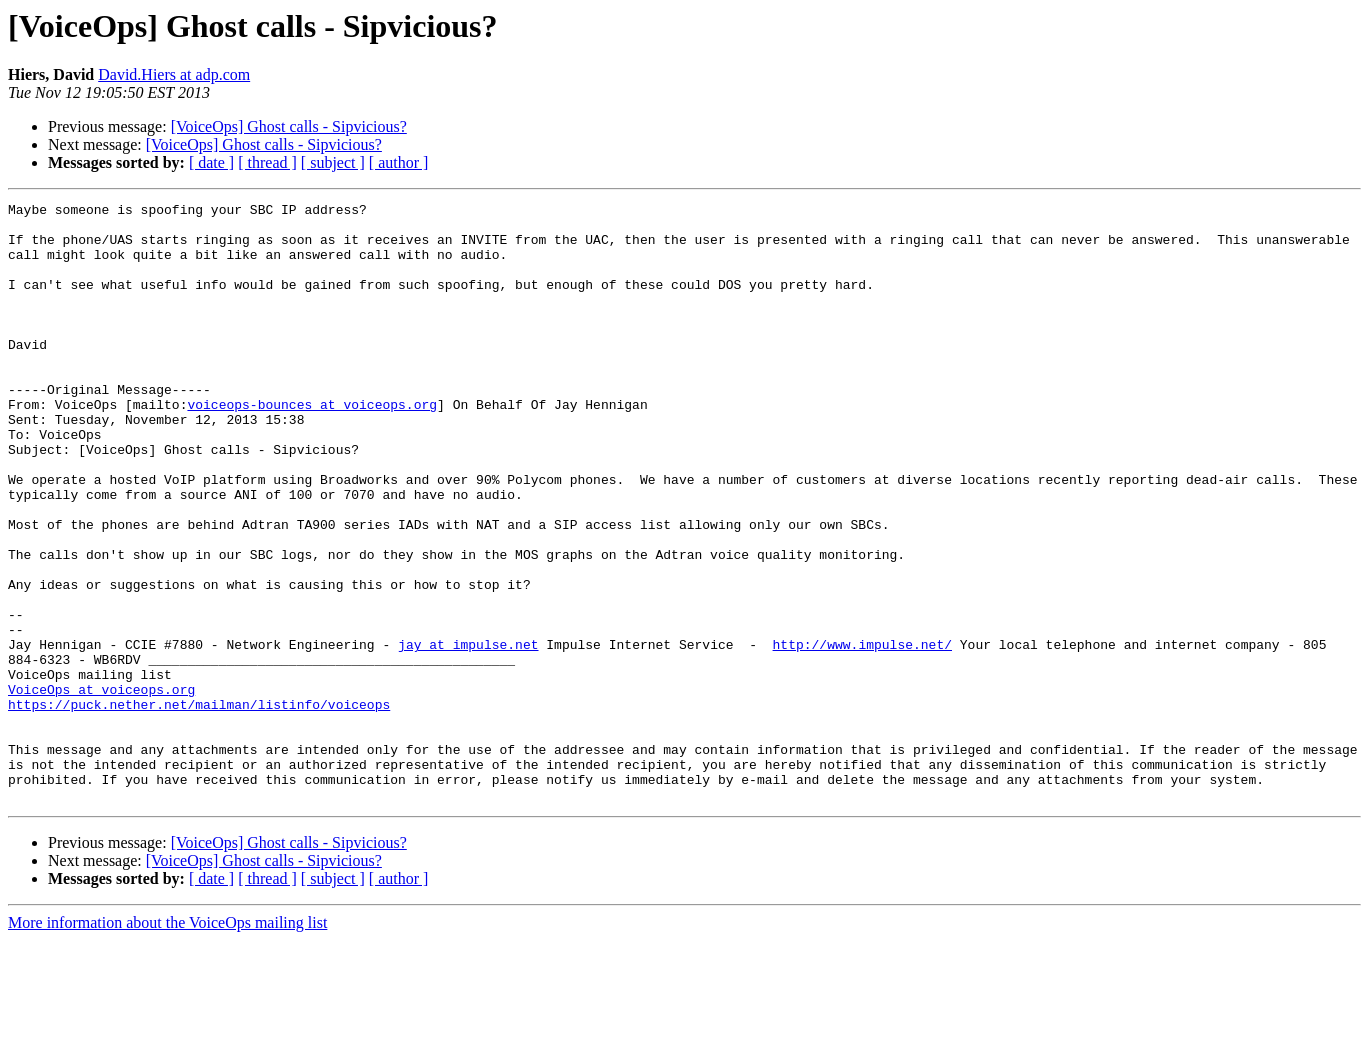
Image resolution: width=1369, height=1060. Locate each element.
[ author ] (399, 162)
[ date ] (211, 162)
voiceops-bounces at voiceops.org (312, 446)
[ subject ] (333, 162)
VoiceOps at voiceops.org (101, 788)
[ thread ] (267, 162)
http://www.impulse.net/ (861, 734)
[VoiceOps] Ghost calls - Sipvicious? (289, 126)
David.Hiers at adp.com (174, 74)
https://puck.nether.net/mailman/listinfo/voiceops (199, 806)
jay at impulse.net (468, 734)
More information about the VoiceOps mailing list (167, 1042)
